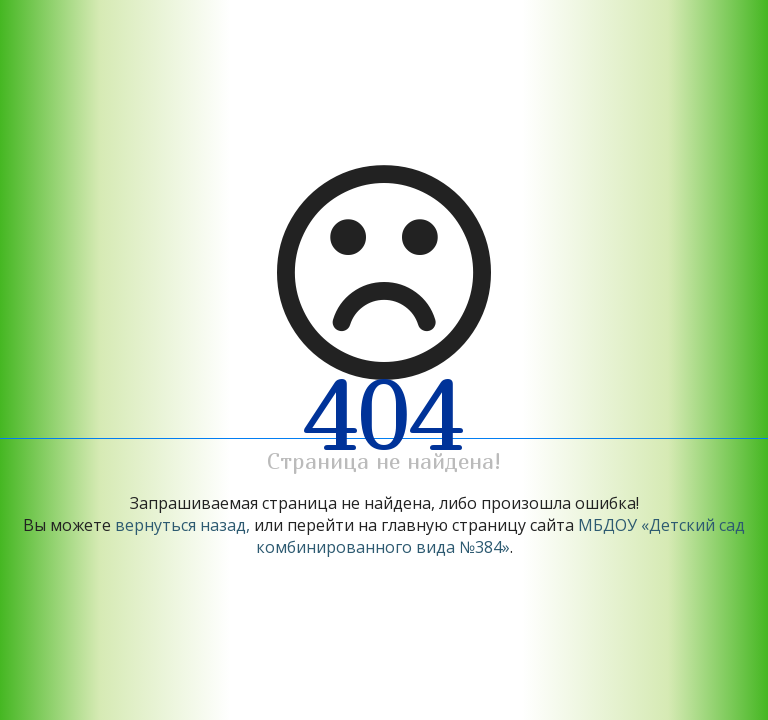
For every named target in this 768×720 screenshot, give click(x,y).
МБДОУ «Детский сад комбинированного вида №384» (501, 536)
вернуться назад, (182, 525)
